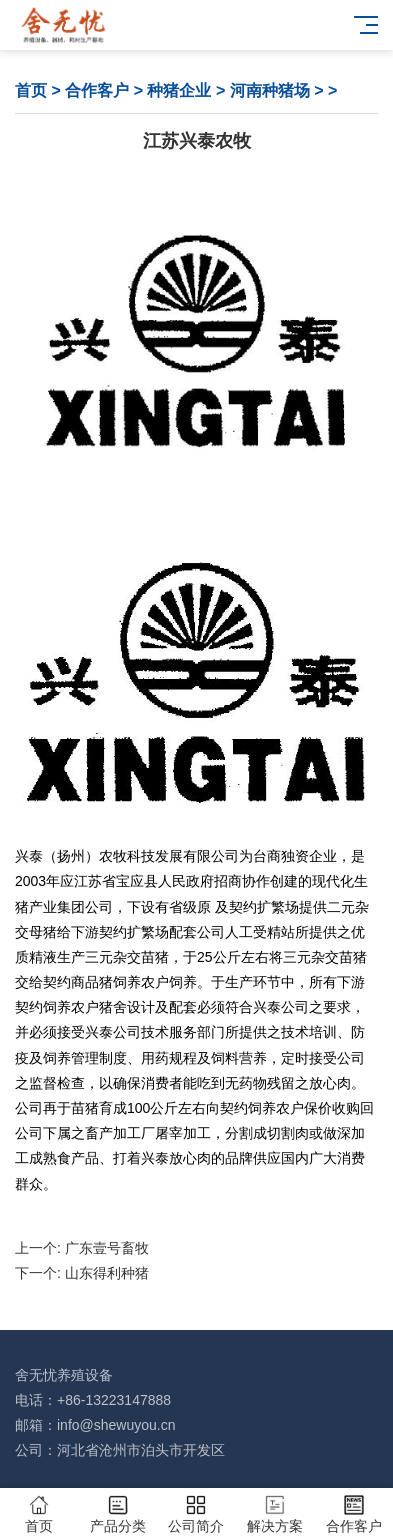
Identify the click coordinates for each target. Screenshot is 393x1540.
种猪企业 (179, 90)
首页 (31, 90)
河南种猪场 (270, 90)
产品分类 (118, 1514)
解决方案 (275, 1514)
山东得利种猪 (107, 1273)
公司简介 (196, 1514)
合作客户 (97, 90)
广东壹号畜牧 (107, 1248)
